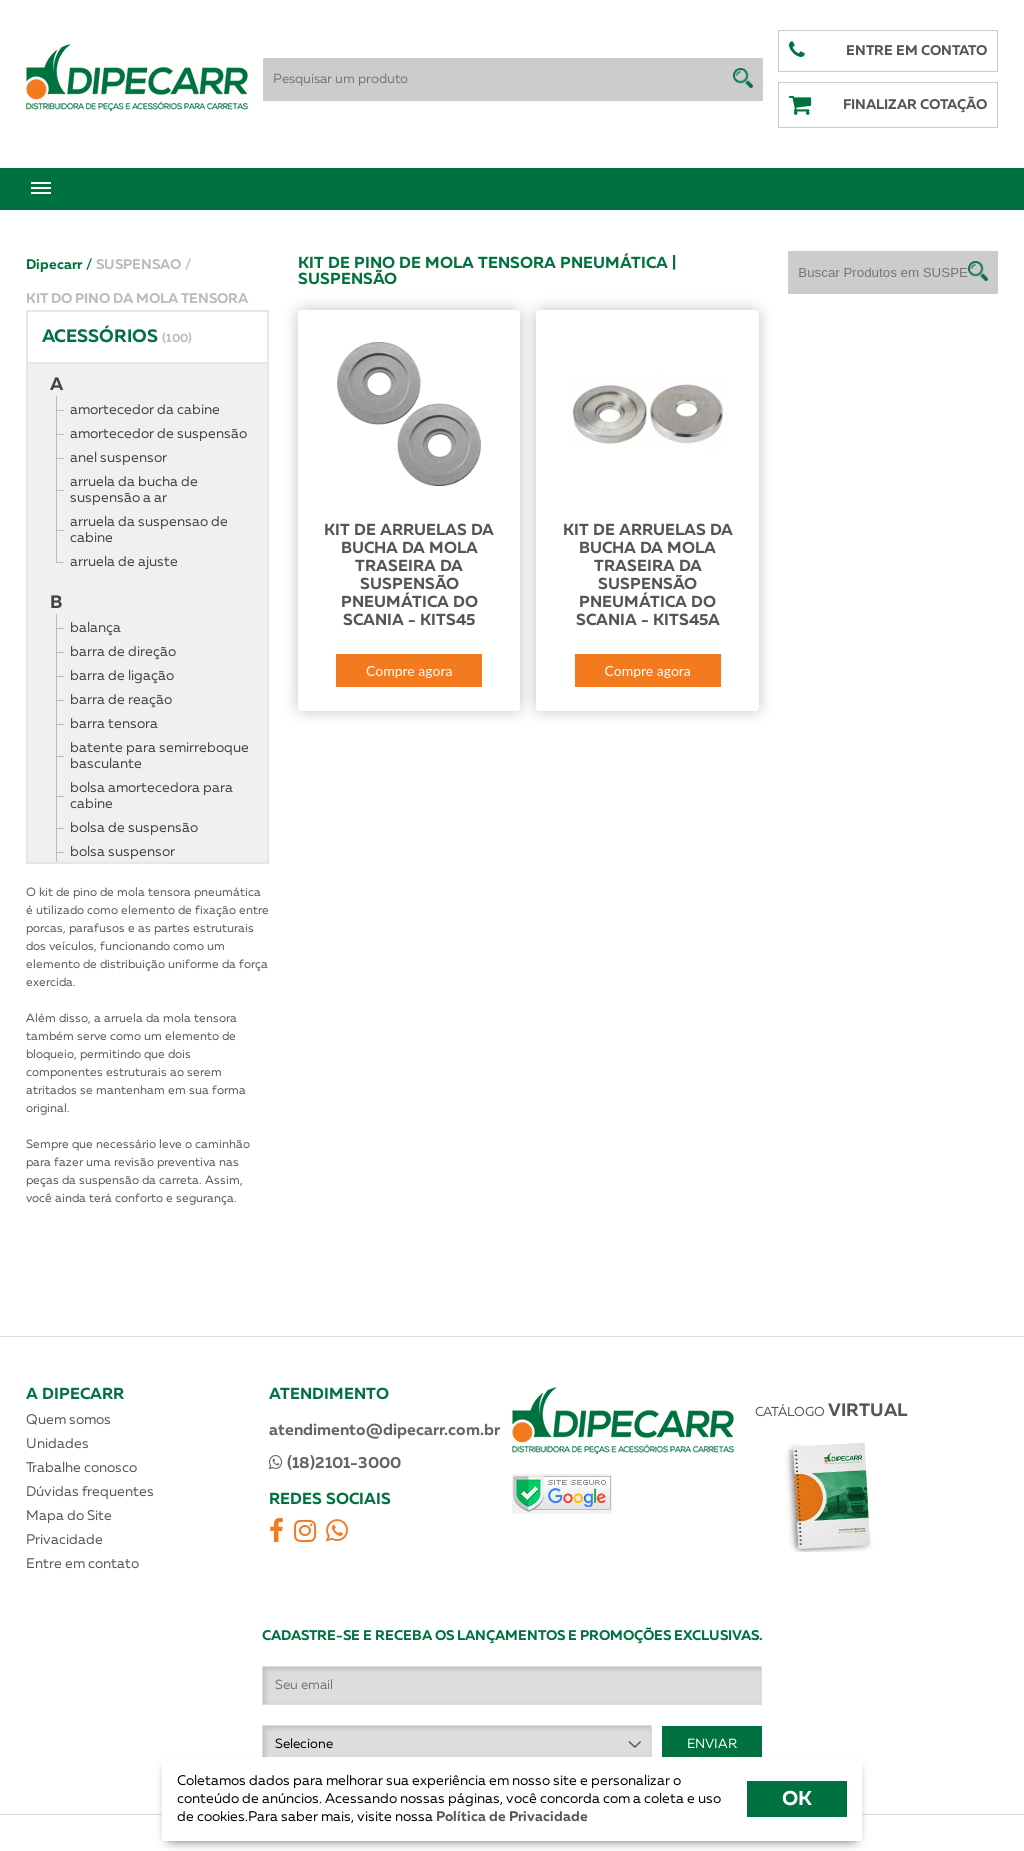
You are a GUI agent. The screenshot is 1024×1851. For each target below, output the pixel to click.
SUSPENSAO (143, 265)
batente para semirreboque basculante (159, 756)
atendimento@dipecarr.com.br (384, 1431)
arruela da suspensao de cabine (149, 530)
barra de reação (121, 700)
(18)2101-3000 (335, 1463)
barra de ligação (122, 676)
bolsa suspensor (122, 852)
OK (797, 1799)
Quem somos (68, 1420)
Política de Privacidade (510, 1817)
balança (95, 628)
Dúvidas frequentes (90, 1492)
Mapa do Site (69, 1516)
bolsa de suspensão (134, 828)
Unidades (57, 1444)
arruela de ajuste (124, 562)
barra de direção (123, 652)
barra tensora (114, 724)
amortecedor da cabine (145, 410)
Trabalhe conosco (81, 1468)
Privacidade (64, 1540)
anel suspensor (118, 458)
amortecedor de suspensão (158, 434)
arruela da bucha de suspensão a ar (134, 490)
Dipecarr (59, 265)
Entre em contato (82, 1564)
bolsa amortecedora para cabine (151, 796)
